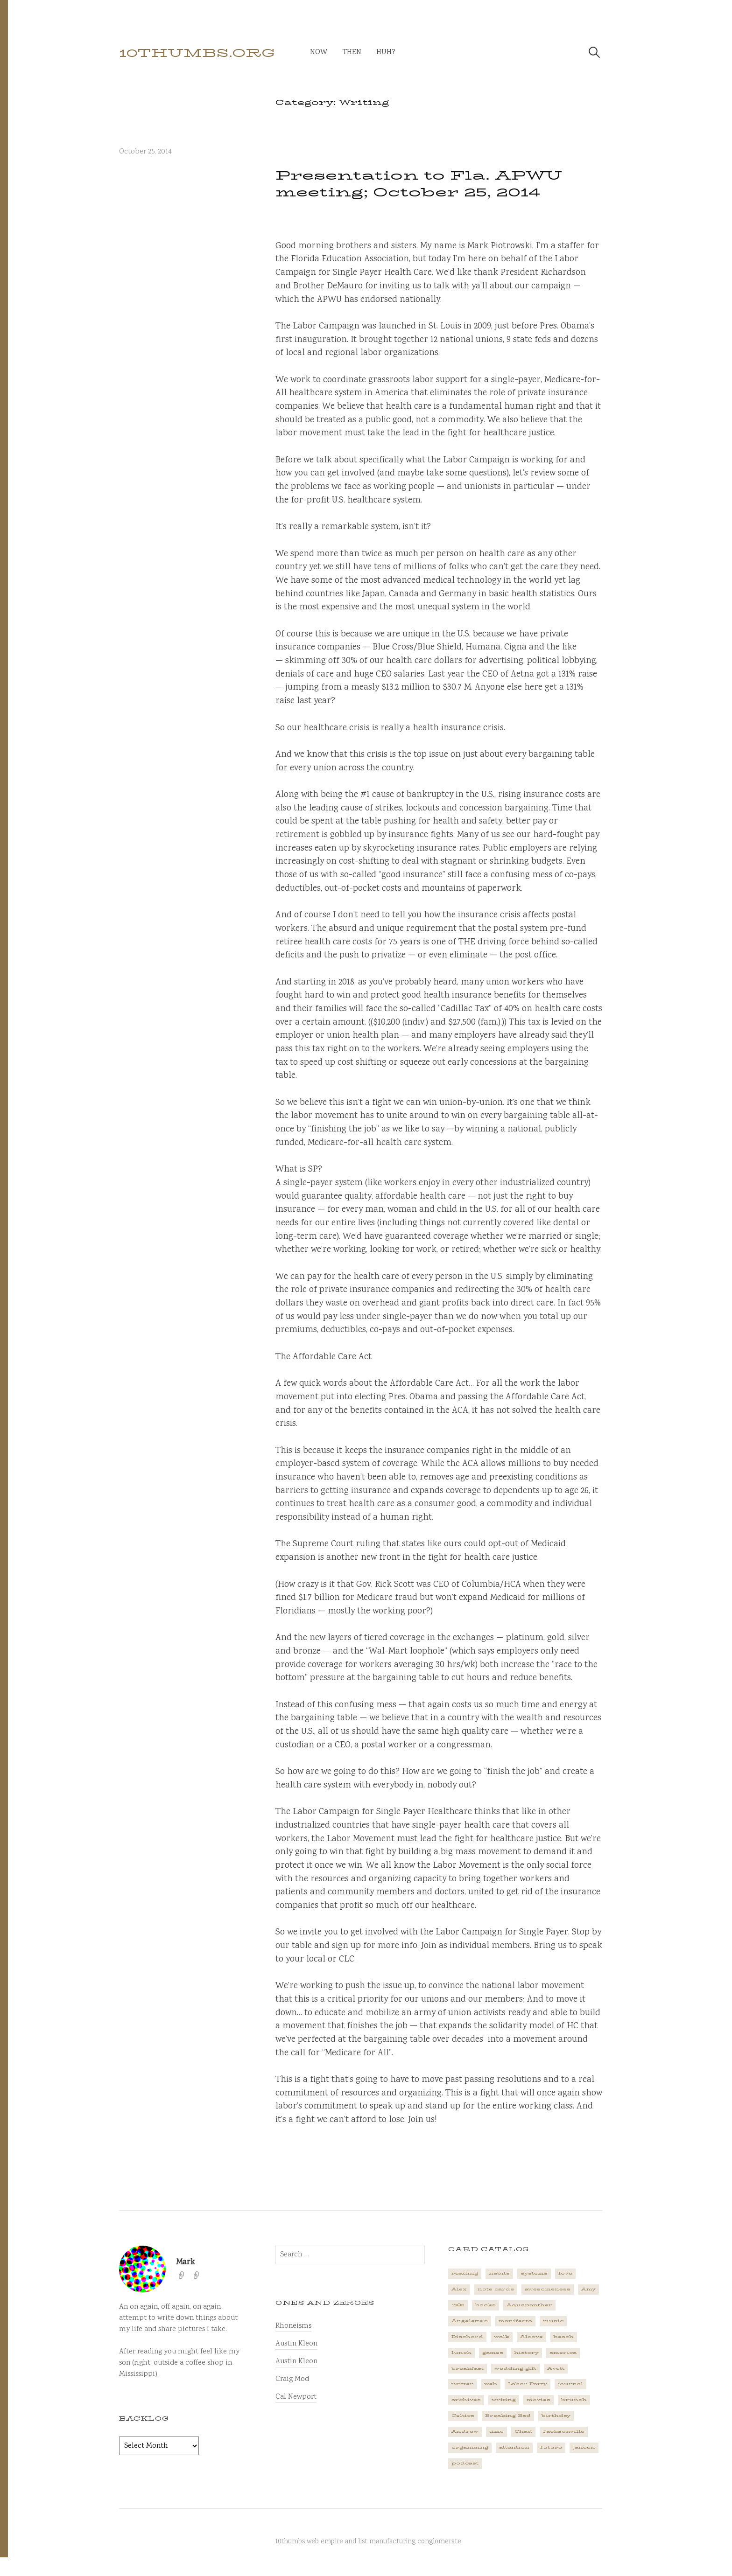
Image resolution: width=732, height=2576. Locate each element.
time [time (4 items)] (496, 2431)
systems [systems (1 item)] (534, 2273)
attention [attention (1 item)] (514, 2447)
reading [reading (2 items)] (464, 2273)
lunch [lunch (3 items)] (461, 2352)
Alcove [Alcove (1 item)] (531, 2336)
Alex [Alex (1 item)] (459, 2289)
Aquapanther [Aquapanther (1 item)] (529, 2305)
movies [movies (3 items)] (538, 2399)
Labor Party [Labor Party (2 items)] (527, 2384)
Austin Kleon (296, 2344)
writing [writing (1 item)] (504, 2399)
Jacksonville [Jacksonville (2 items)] (563, 2431)
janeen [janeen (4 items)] (584, 2447)
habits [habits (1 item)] (499, 2273)
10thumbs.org (197, 53)
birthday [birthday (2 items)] (556, 2415)
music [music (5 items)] (553, 2321)
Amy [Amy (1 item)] (588, 2289)
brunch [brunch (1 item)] (574, 2399)
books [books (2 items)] (485, 2305)
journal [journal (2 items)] (570, 2384)
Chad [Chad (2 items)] (523, 2431)
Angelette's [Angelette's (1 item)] (469, 2321)
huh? (385, 52)
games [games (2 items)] (492, 2352)
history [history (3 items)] (526, 2352)
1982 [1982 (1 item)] (458, 2305)
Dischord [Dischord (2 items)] (467, 2336)
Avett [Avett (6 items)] (555, 2368)
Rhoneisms (293, 2326)
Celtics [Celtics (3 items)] (462, 2415)
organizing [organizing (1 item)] (469, 2447)
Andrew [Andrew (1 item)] (465, 2431)
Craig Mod (292, 2379)
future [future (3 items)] (551, 2447)
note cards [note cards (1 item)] (496, 2289)
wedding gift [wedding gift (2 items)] (515, 2368)
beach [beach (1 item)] (564, 2336)
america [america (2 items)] (563, 2352)
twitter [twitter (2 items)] (462, 2384)
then (351, 52)
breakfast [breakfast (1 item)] (467, 2368)
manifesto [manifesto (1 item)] (515, 2321)
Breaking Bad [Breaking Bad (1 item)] (508, 2415)
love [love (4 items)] (565, 2273)
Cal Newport (296, 2397)
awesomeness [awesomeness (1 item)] (547, 2289)
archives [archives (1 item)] (466, 2399)
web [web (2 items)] (490, 2384)
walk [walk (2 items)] (501, 2336)
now (318, 52)
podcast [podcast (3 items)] (465, 2463)
